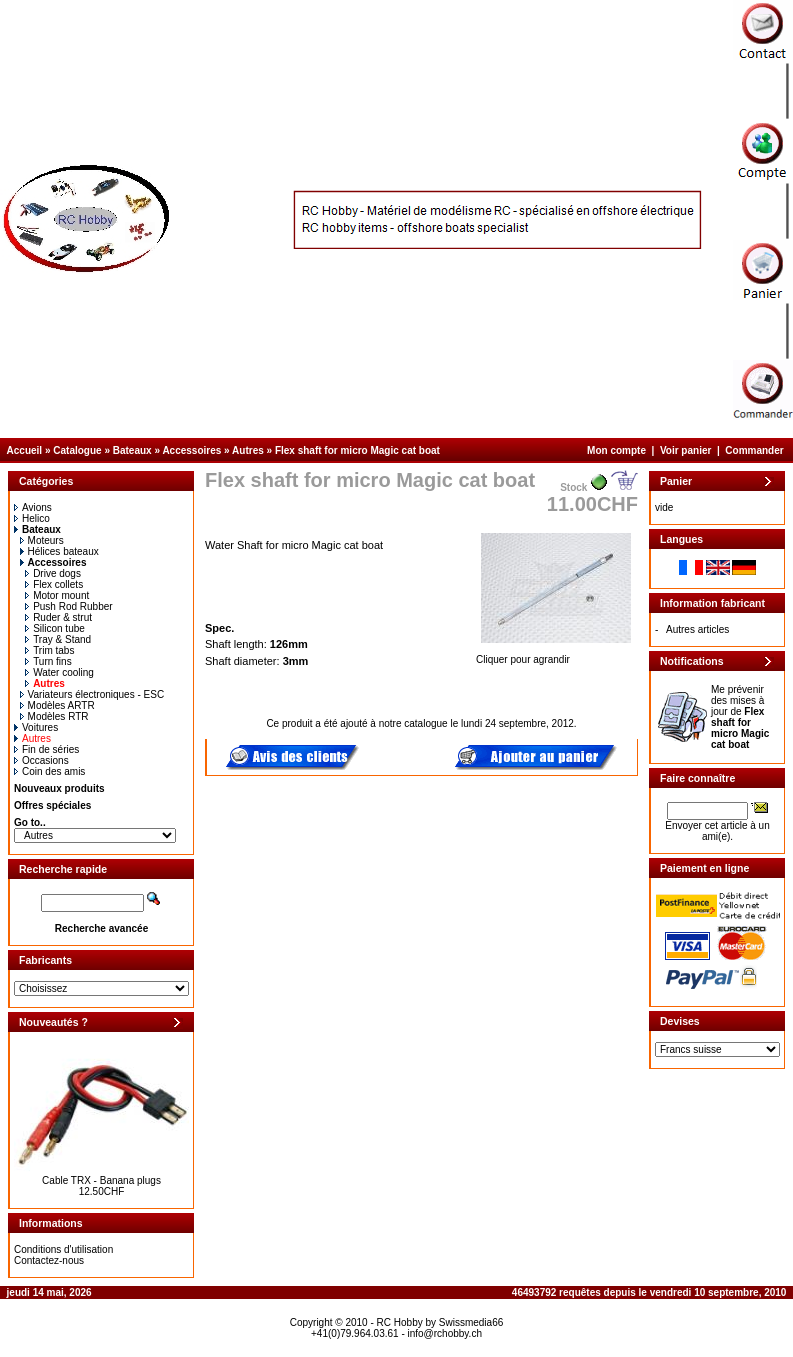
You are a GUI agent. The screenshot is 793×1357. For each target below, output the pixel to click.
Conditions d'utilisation (63, 1249)
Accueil (25, 450)
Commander (754, 450)
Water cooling (59, 672)
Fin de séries (46, 749)
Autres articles (697, 629)
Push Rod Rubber (69, 606)
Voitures (36, 727)
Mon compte (616, 450)
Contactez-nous (49, 1260)
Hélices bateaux (59, 551)
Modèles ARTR (57, 705)
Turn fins (48, 661)
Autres (248, 450)
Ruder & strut (58, 617)
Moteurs (42, 540)
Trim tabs (49, 650)
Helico (32, 518)
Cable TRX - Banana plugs (101, 1180)
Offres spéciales (52, 805)
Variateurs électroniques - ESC (92, 694)
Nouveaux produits (59, 788)
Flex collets (54, 584)
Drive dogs (53, 573)
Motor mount (57, 595)
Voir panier (686, 450)
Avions (33, 507)
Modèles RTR (54, 716)
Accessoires (191, 450)
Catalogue (77, 450)
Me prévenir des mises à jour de (740, 717)
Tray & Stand (58, 639)
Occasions (41, 760)
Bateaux (132, 450)
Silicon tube (55, 628)
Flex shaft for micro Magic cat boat (357, 450)
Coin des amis (49, 771)
